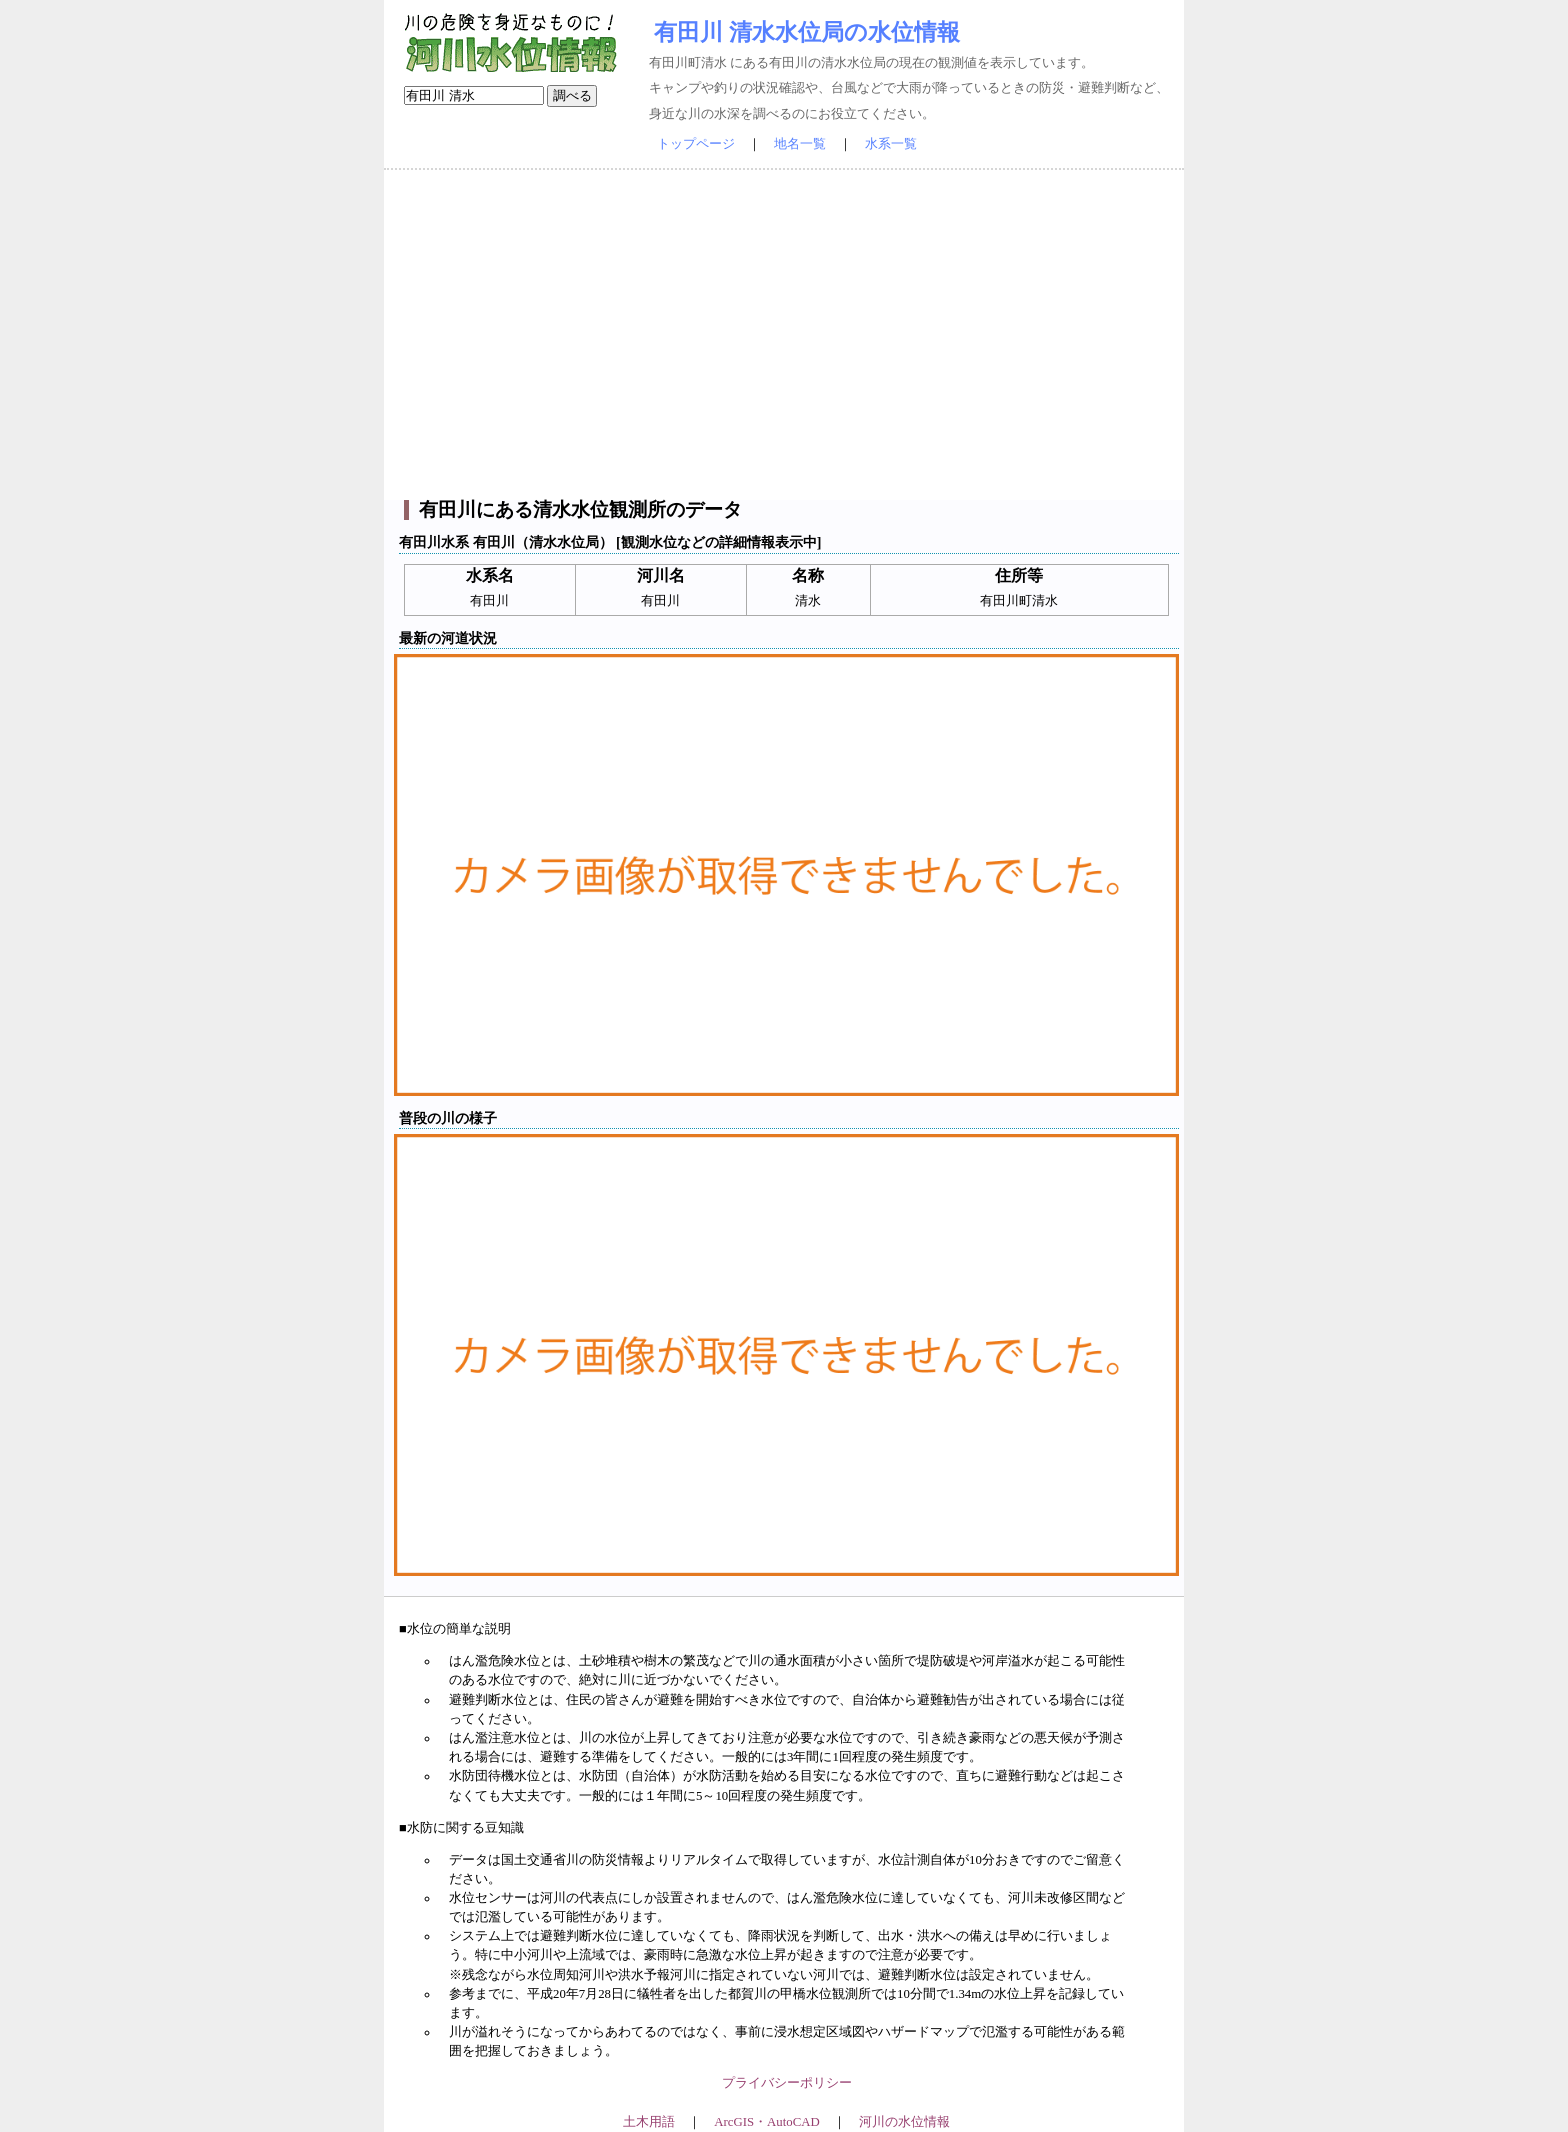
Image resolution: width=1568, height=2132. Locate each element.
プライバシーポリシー (787, 2083)
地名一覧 (800, 144)
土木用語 (649, 2122)
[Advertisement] (784, 335)
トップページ (696, 144)
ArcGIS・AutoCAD (766, 2122)
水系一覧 (891, 144)
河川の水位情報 (904, 2122)
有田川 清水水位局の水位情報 (807, 32)
